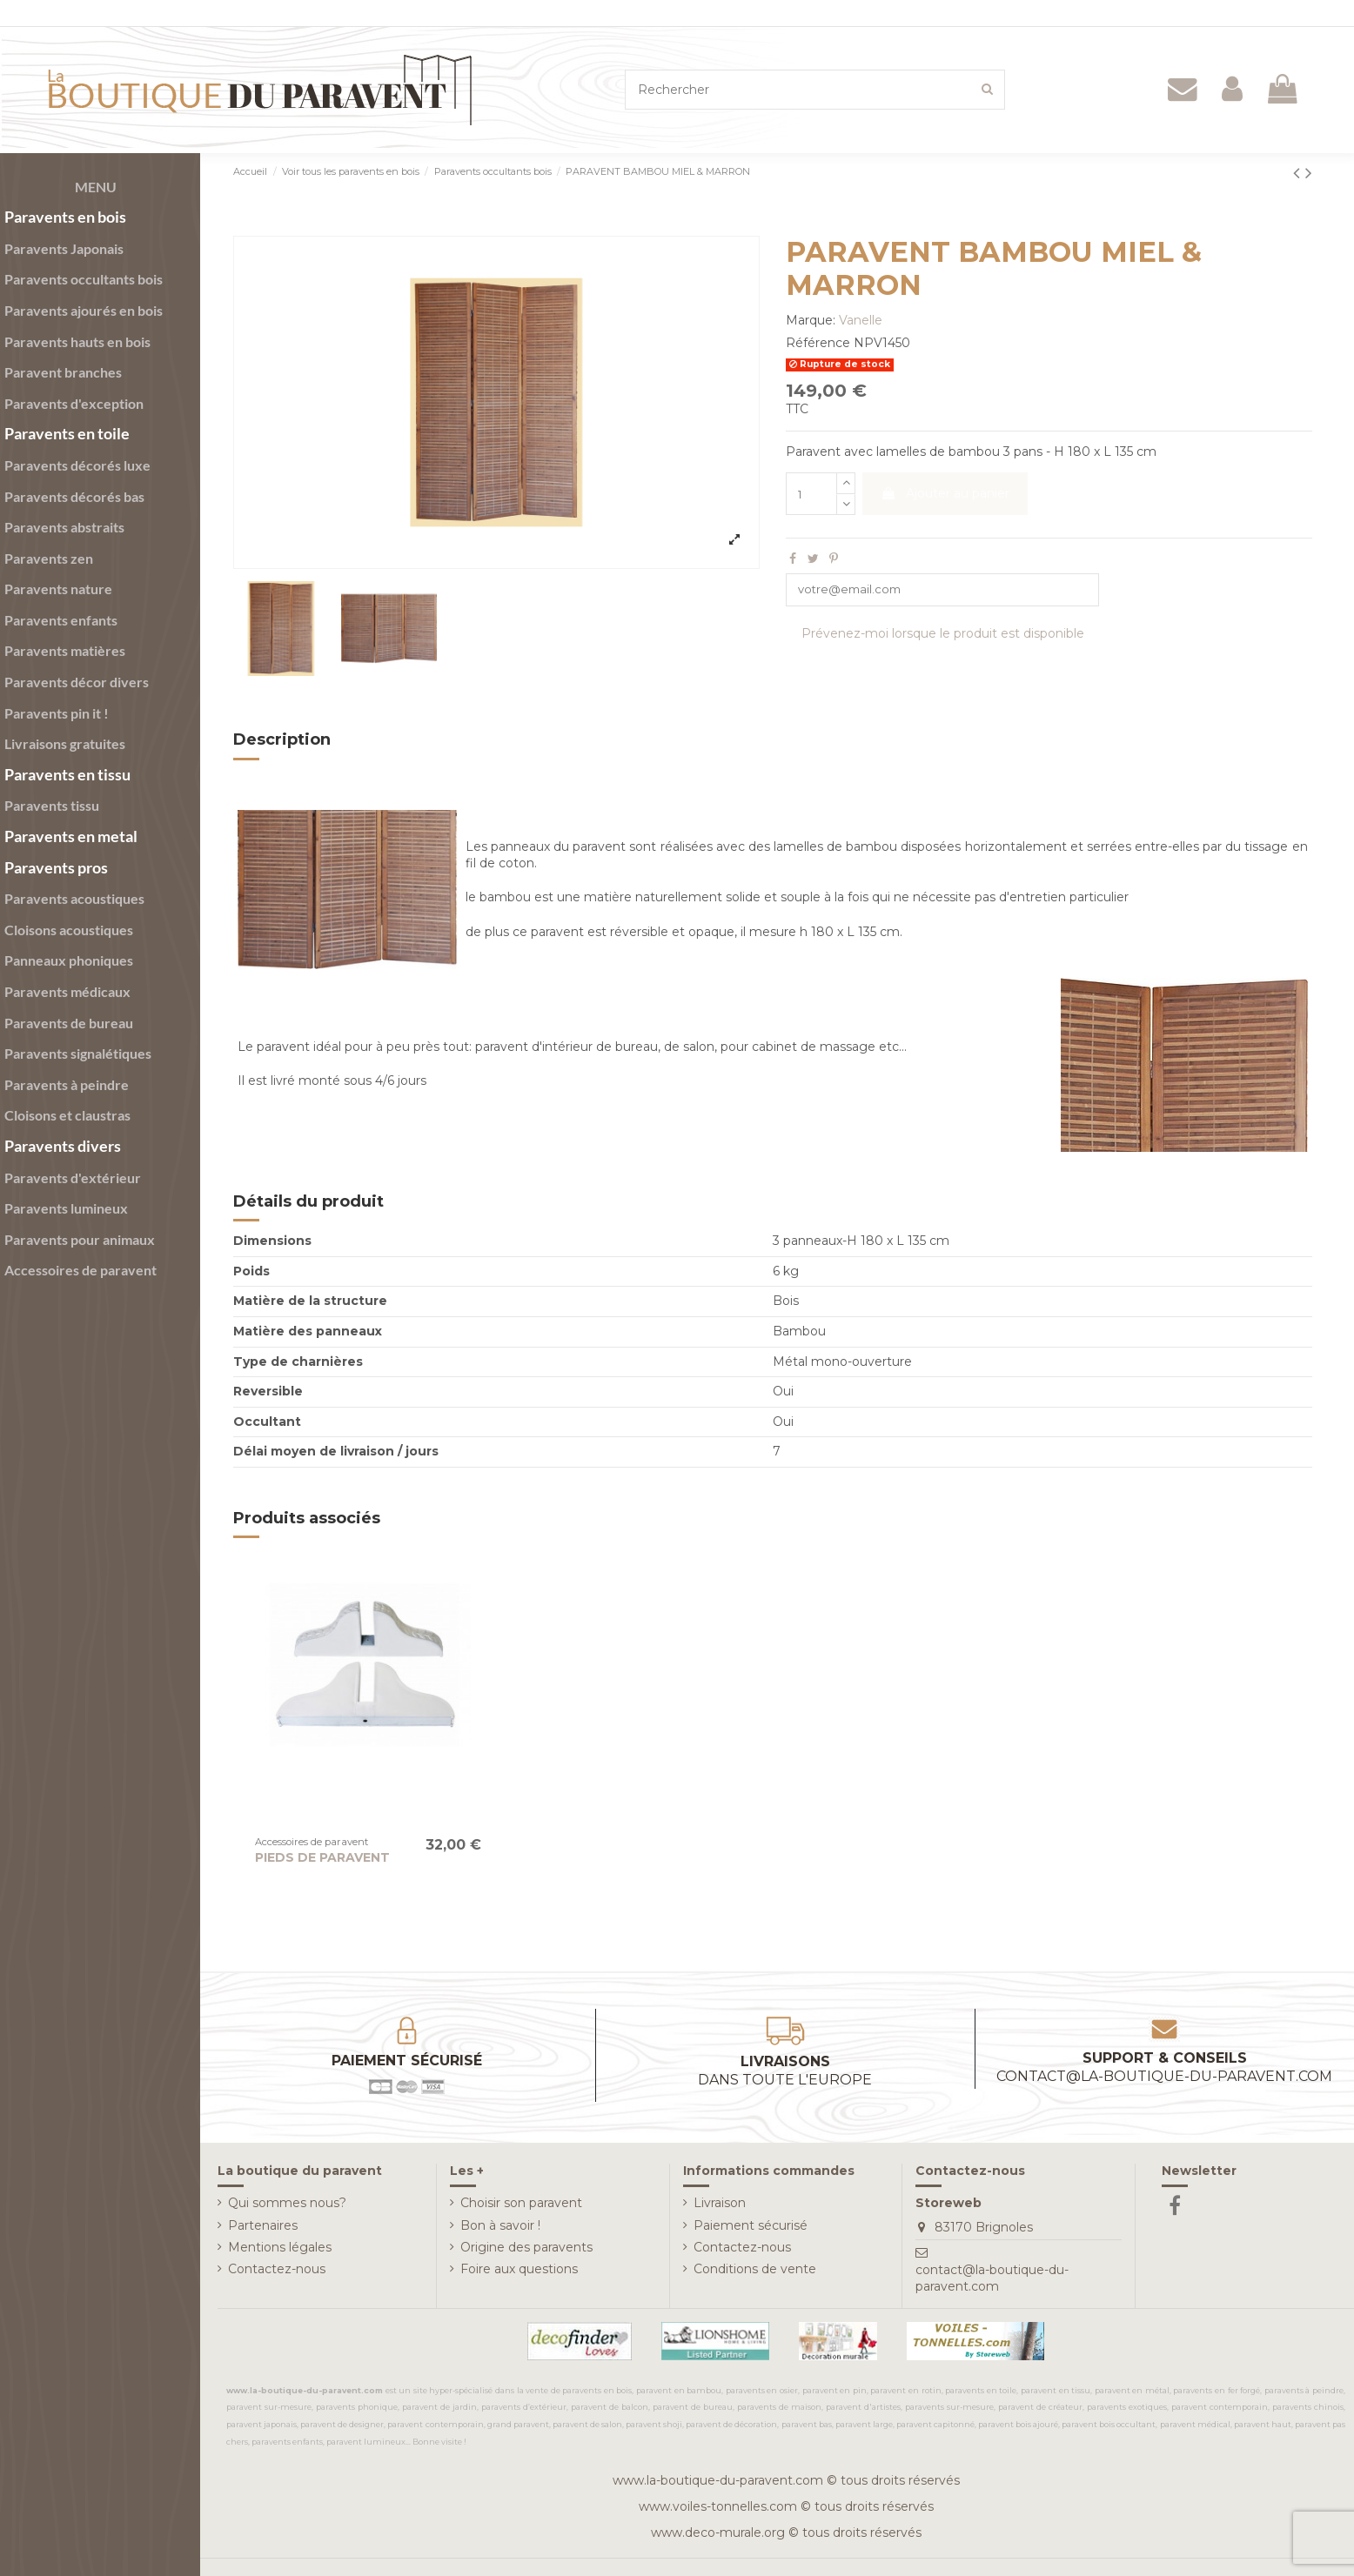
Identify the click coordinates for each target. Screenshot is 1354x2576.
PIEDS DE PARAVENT (322, 1857)
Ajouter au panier (945, 493)
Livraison (720, 2203)
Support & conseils (1164, 2067)
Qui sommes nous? (287, 2203)
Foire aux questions (519, 2269)
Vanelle (860, 320)
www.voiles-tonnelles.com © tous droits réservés (786, 2506)
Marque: (810, 320)
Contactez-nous (276, 2269)
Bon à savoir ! (500, 2225)
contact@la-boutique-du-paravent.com (992, 2278)
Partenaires (263, 2225)
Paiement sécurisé (751, 2225)
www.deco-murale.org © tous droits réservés (786, 2532)
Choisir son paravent (521, 2203)
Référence (818, 343)
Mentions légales (280, 2247)
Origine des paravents (526, 2247)
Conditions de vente (755, 2269)
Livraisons (785, 2070)
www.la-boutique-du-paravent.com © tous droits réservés (786, 2480)
